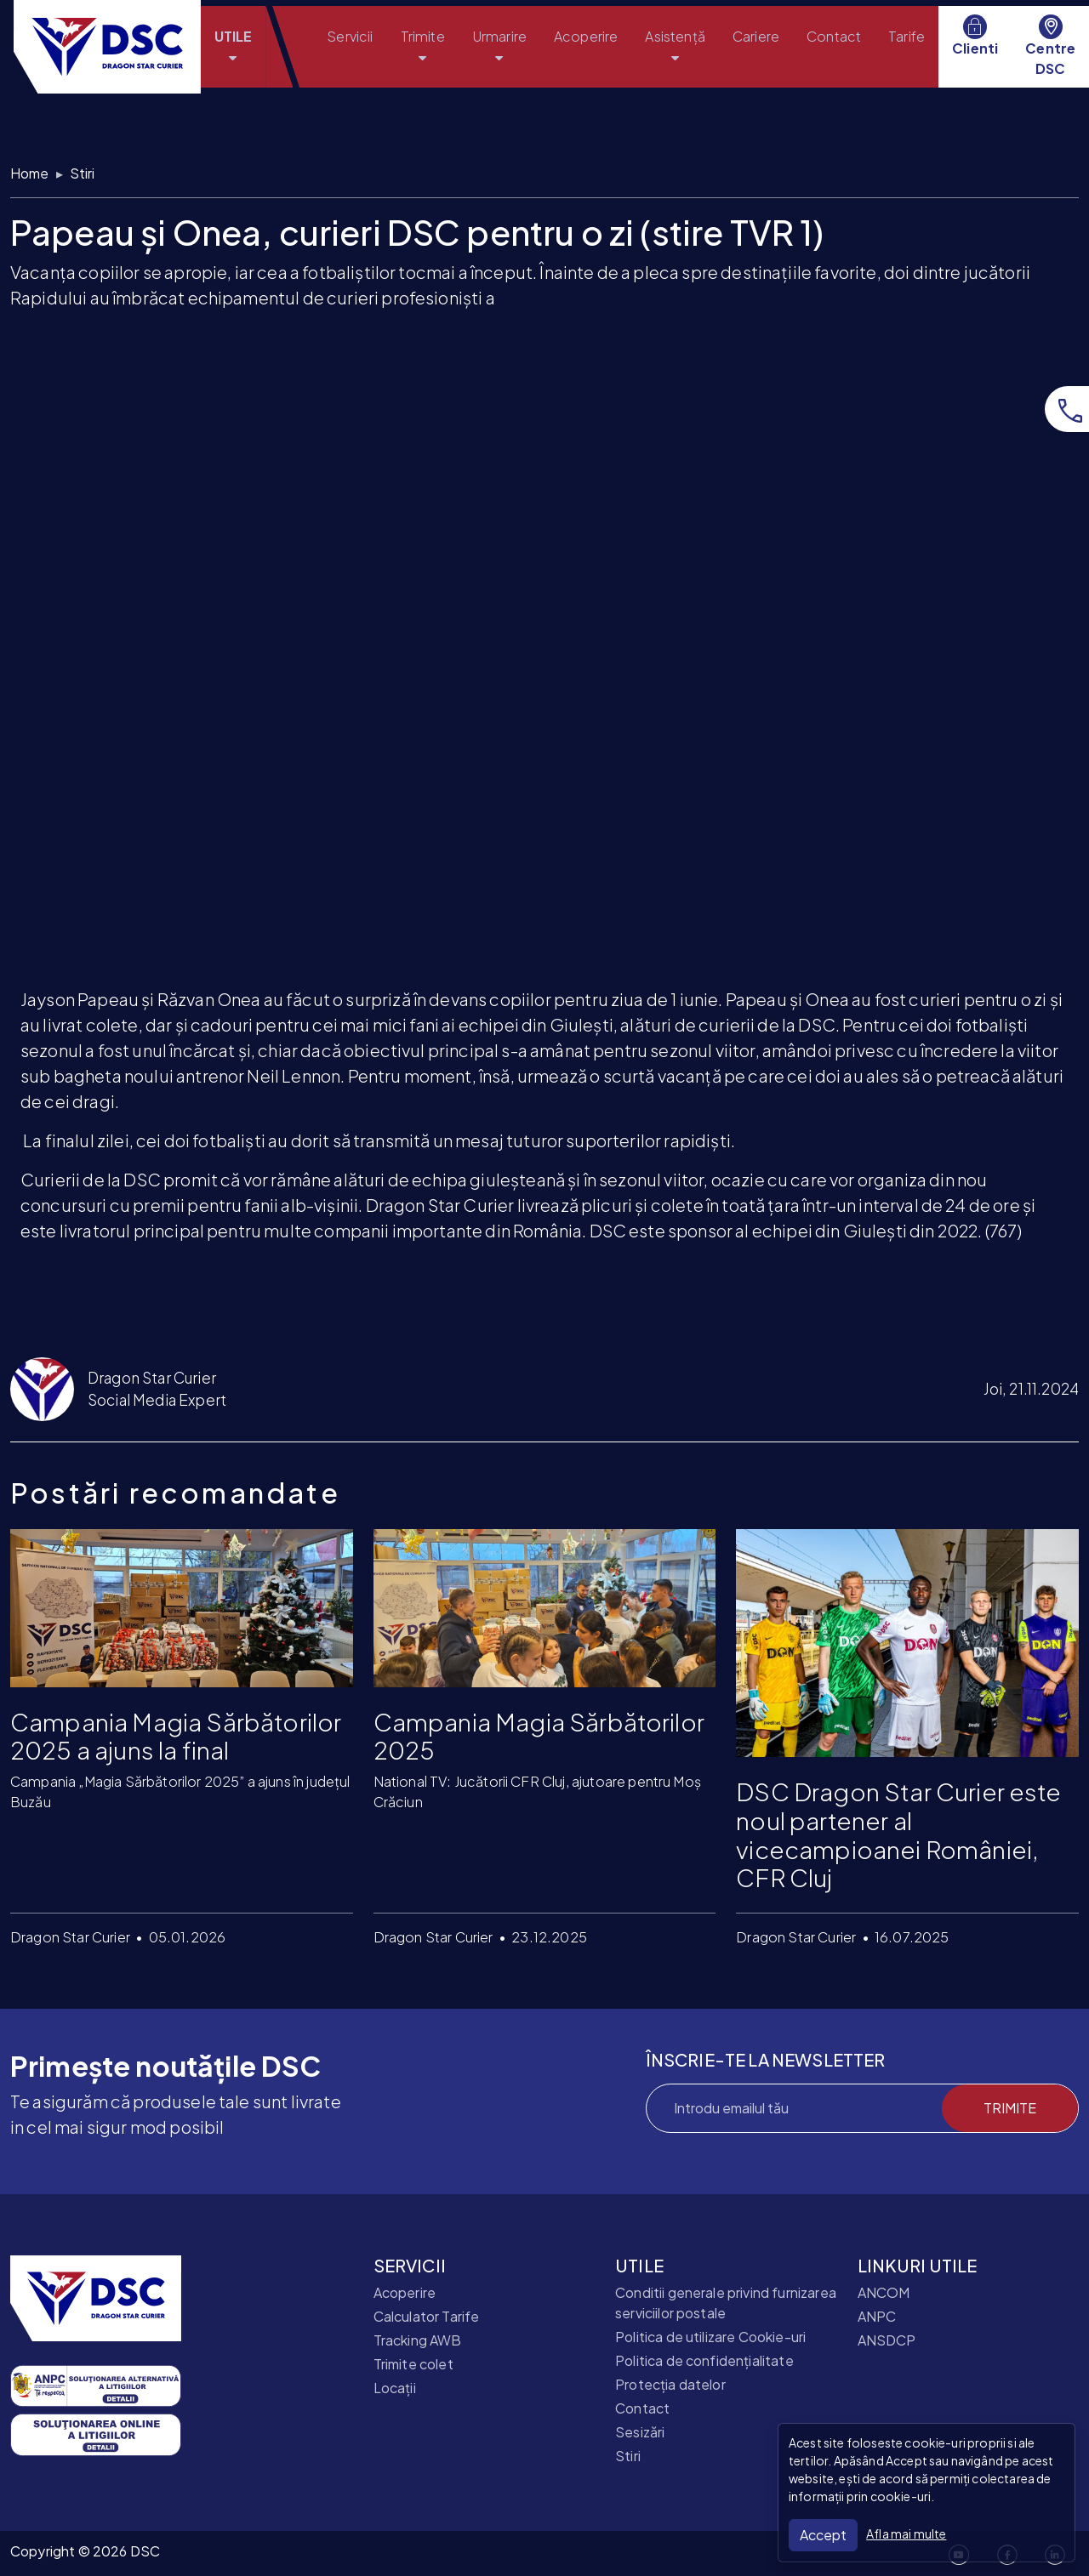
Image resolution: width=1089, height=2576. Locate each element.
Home (29, 173)
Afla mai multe (906, 2533)
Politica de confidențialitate (704, 2360)
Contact (642, 2408)
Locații (394, 2388)
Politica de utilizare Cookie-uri (710, 2337)
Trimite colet (413, 2364)
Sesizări (639, 2432)
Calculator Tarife (426, 2316)
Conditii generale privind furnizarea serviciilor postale (725, 2302)
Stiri (82, 173)
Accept (823, 2535)
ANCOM (884, 2292)
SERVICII (409, 2265)
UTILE (639, 2265)
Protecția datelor (670, 2384)
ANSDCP (887, 2340)
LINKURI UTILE (918, 2265)
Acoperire (404, 2292)
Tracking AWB (417, 2340)
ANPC (877, 2316)
